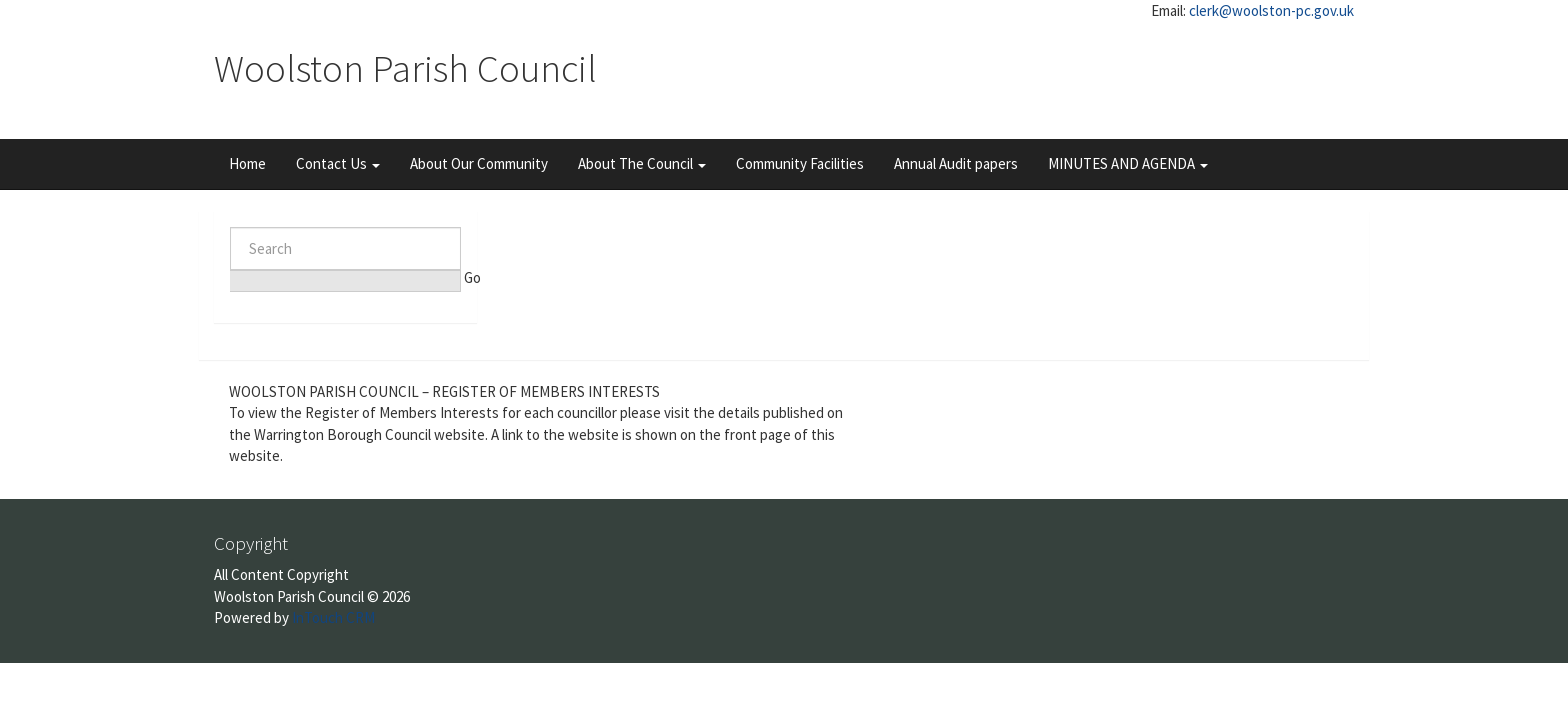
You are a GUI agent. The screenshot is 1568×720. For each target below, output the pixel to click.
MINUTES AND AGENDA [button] (1128, 163)
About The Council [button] (642, 163)
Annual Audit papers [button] (956, 163)
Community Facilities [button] (800, 163)
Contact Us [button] (338, 163)
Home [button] (247, 163)
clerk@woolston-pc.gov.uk (1271, 10)
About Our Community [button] (479, 163)
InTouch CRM (333, 617)
